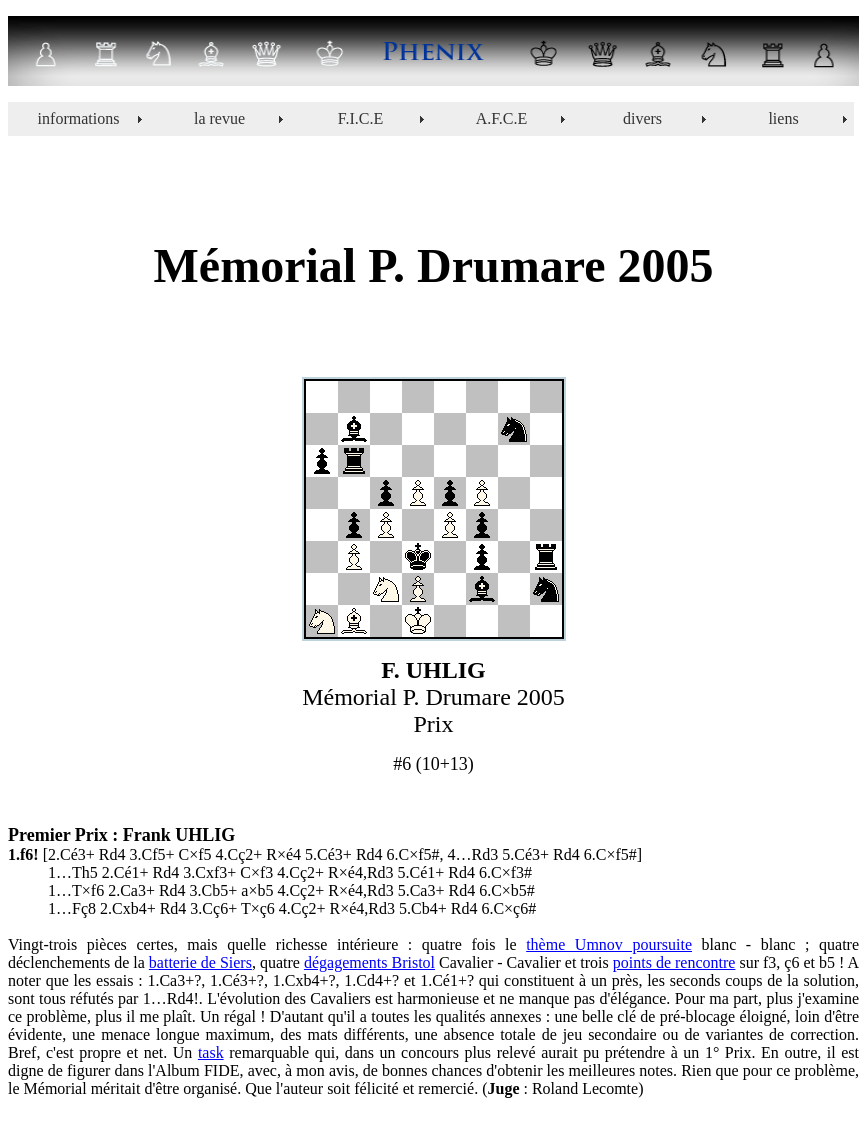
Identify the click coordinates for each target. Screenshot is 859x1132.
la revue (219, 118)
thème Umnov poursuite (609, 944)
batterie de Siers (200, 962)
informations (79, 118)
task (211, 1052)
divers (642, 118)
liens (783, 118)
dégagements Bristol (369, 962)
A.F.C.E (502, 118)
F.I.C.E (360, 118)
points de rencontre (674, 962)
